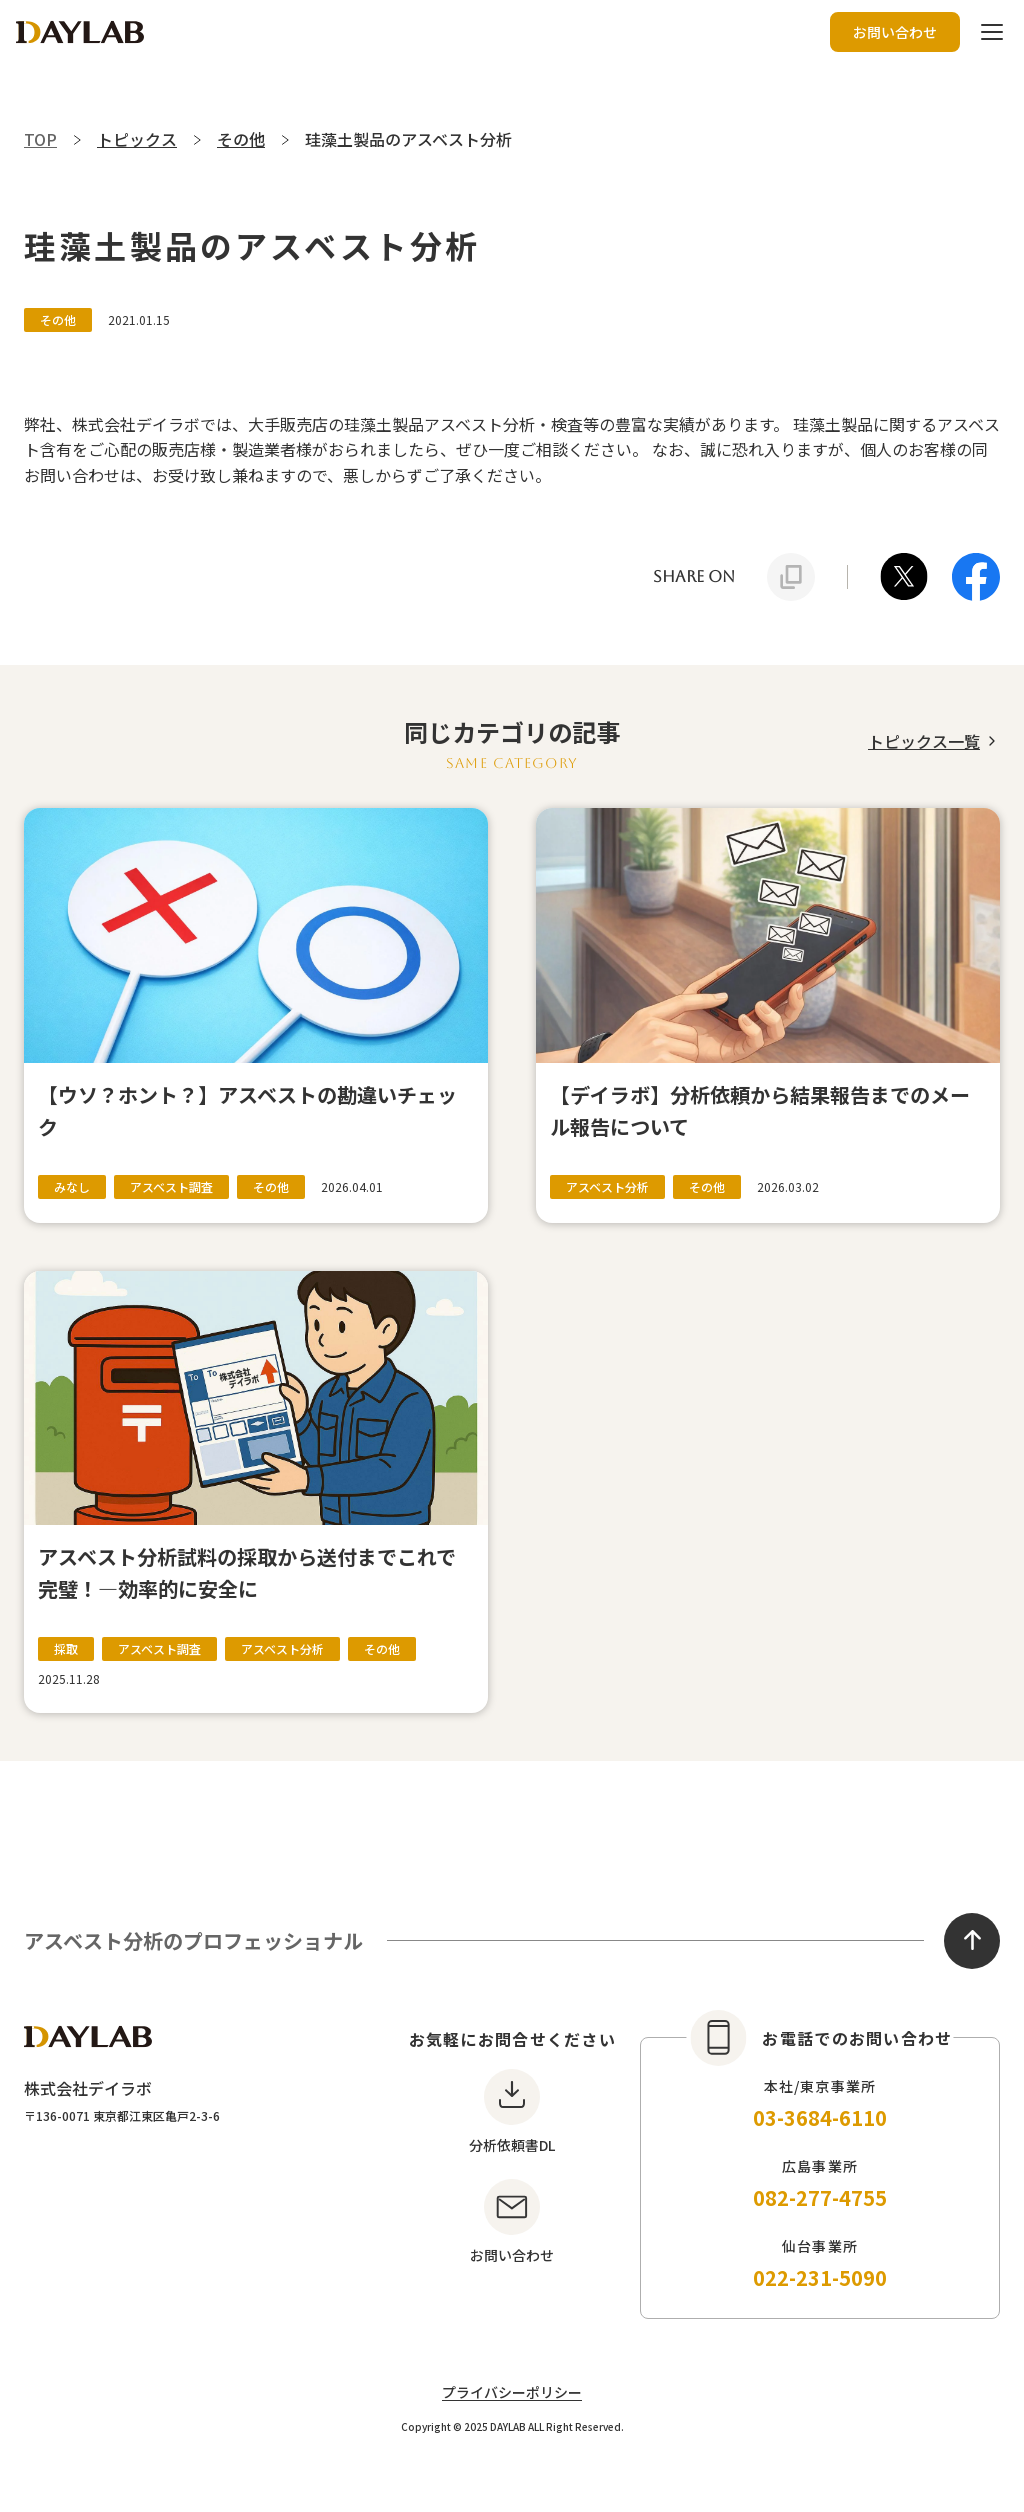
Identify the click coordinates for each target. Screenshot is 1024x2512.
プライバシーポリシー (512, 2392)
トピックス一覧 (924, 741)
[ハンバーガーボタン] (992, 32)
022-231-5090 (820, 2277)
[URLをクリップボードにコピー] (791, 577)
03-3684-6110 (820, 2117)
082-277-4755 (820, 2197)
